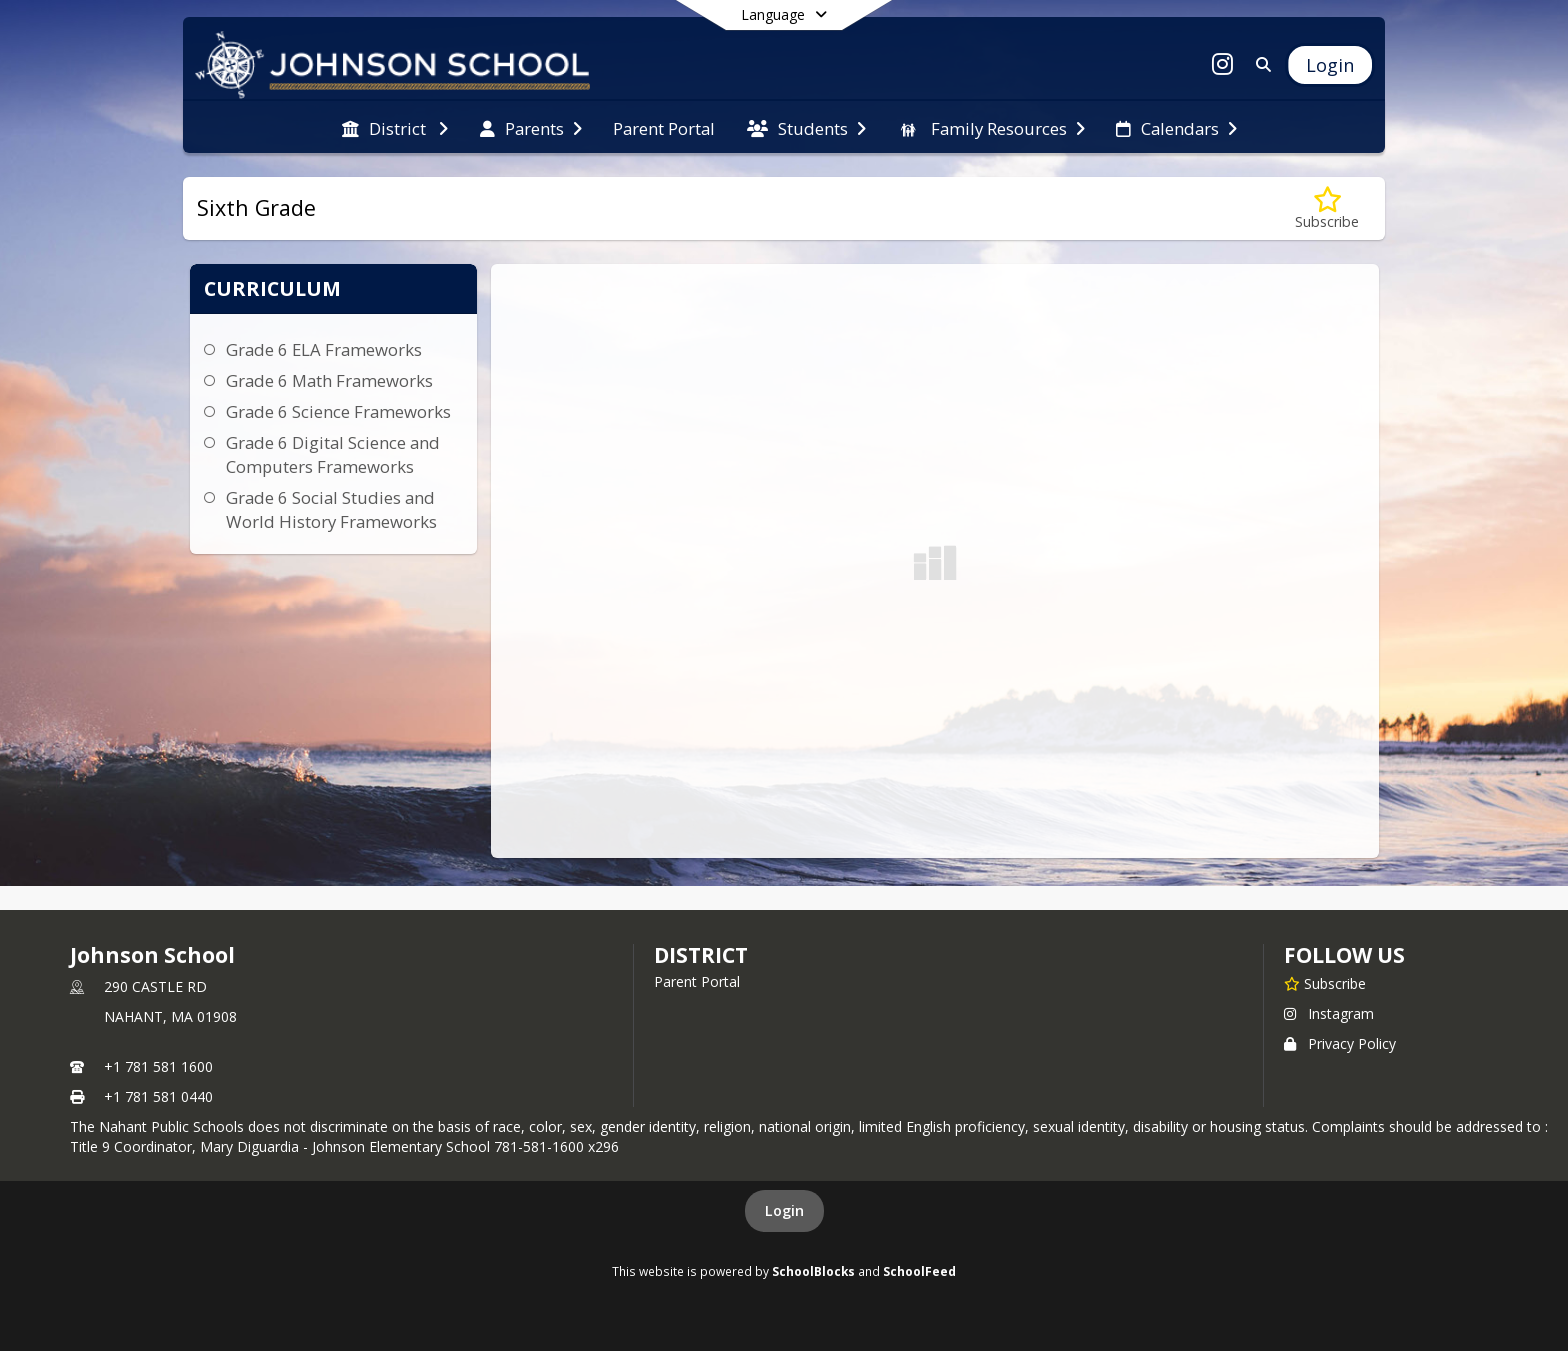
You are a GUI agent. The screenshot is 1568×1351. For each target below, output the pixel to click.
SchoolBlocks (813, 1271)
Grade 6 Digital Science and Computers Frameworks (333, 454)
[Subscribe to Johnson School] (1325, 983)
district (701, 955)
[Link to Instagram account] (1223, 67)
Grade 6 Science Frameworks (338, 411)
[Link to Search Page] (1259, 64)
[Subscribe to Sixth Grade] (1327, 208)
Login (784, 1210)
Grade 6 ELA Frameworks (324, 349)
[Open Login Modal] (1330, 65)
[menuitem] (395, 127)
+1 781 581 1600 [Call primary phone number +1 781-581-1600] (158, 1066)
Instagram (1329, 1013)
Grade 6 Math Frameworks (329, 380)
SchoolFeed (919, 1271)
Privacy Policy (1340, 1043)
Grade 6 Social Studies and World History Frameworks (331, 509)
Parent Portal (697, 981)
